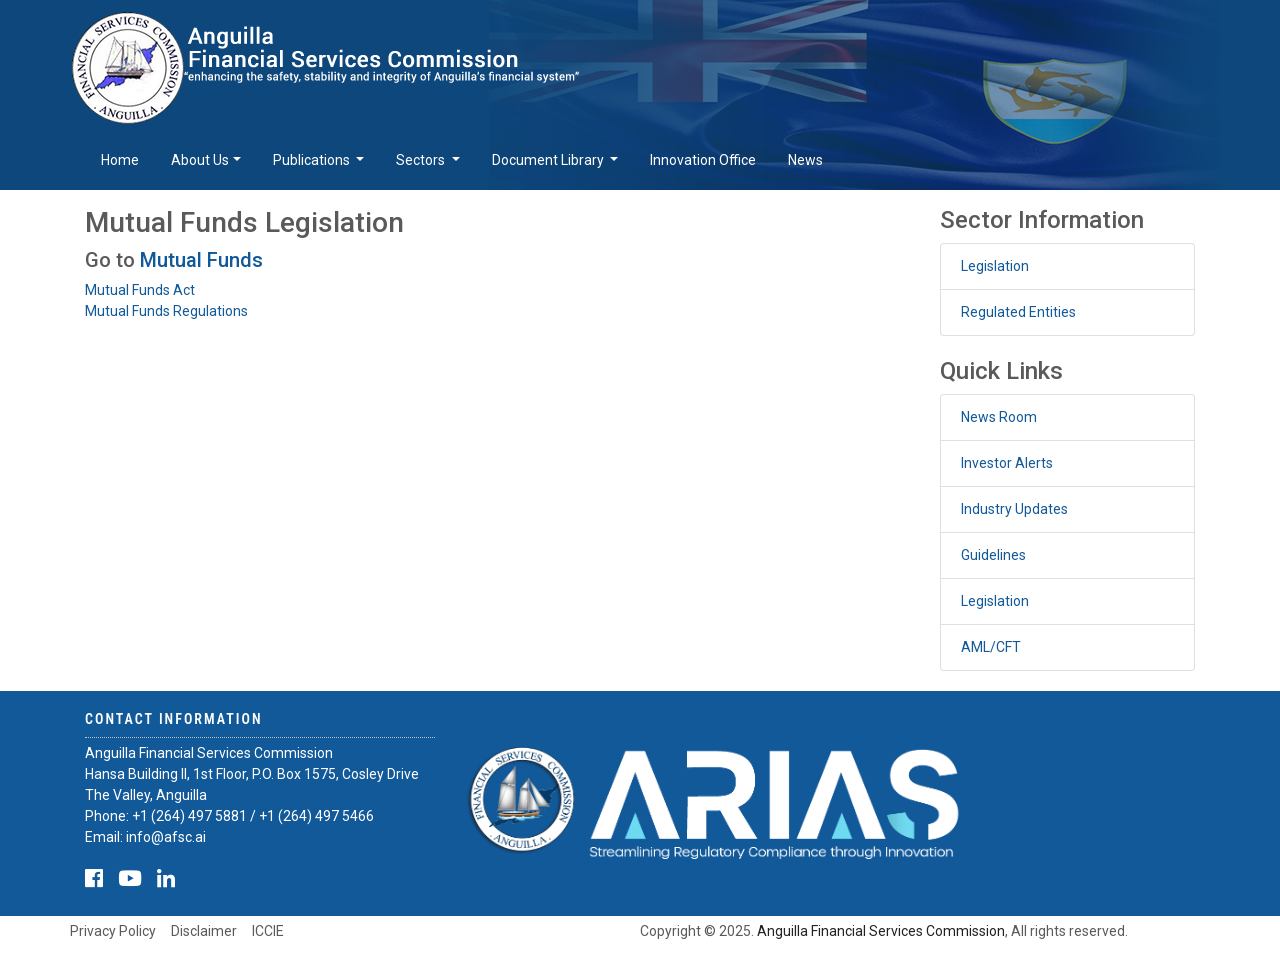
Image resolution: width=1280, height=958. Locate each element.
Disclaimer (204, 931)
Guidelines (993, 555)
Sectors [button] (422, 160)
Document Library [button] (549, 160)
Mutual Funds (201, 260)
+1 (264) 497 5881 (189, 816)
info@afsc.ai (166, 837)
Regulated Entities (1018, 312)
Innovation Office (703, 160)
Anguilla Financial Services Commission (881, 931)
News (805, 160)
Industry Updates (1014, 509)
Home (120, 160)
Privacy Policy (113, 931)
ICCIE (268, 931)
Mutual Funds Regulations (166, 311)
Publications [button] (313, 160)
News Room (999, 417)
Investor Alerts (1007, 463)
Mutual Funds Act (140, 290)
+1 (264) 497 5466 (316, 816)
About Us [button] (200, 160)
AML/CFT (991, 647)
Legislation (995, 266)
